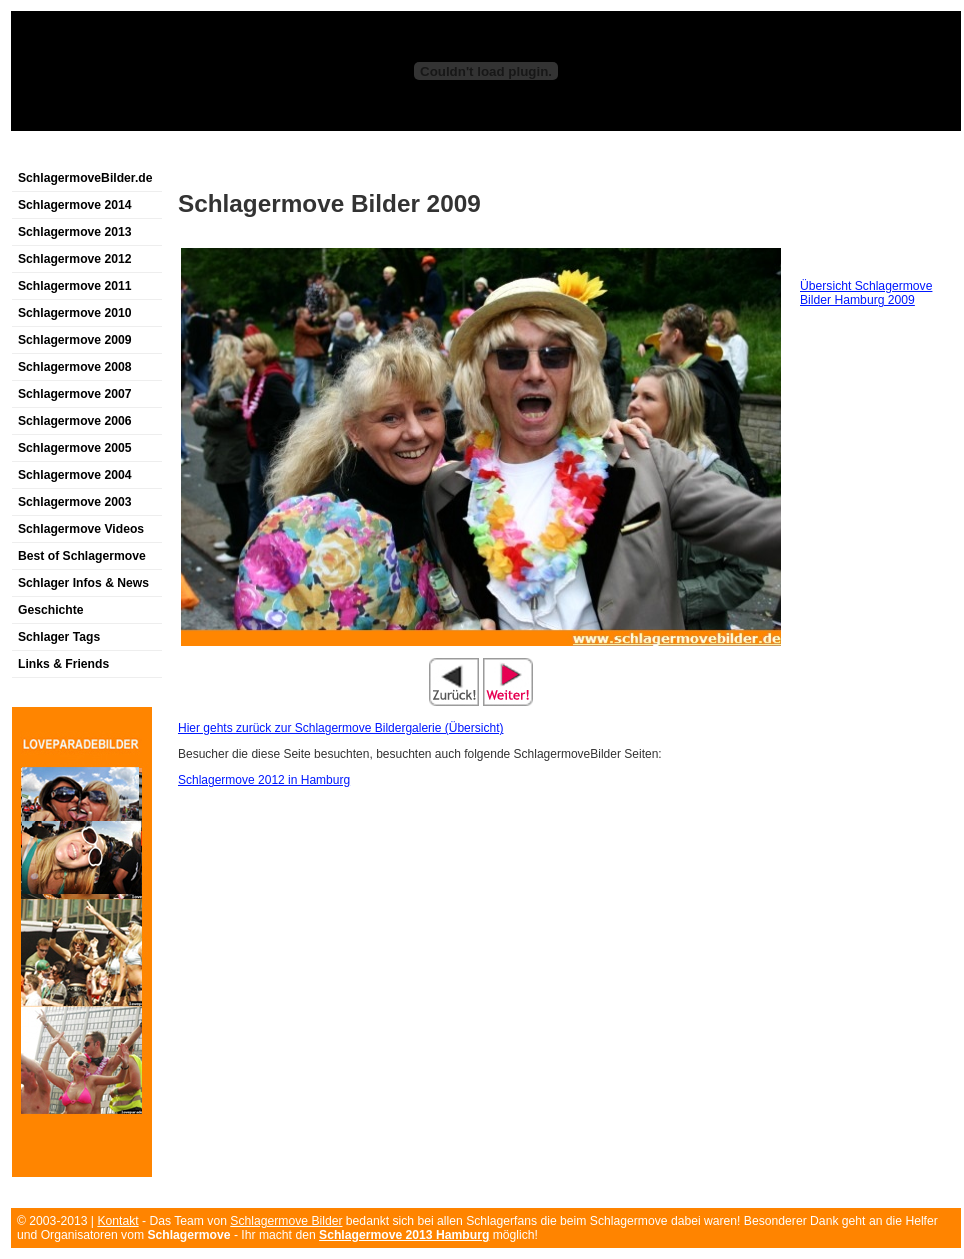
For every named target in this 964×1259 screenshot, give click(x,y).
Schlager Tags (59, 637)
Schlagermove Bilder (286, 1221)
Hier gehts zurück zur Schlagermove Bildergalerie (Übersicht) (340, 728)
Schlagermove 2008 (75, 367)
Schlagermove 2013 (75, 232)
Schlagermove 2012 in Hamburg (264, 780)
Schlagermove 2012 (75, 259)
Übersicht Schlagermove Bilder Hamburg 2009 (866, 293)
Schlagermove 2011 (75, 286)
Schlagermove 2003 (75, 502)
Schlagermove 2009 (75, 340)
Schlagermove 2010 (75, 313)
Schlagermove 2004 (75, 475)
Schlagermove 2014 (75, 205)
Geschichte (51, 610)
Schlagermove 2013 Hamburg (404, 1235)
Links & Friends (63, 664)
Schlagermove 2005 (75, 448)
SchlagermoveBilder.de (85, 178)
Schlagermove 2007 (75, 394)
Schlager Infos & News (83, 583)
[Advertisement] (245, 153)
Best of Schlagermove (82, 556)
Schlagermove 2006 (75, 421)
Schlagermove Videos (81, 529)
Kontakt (117, 1221)
